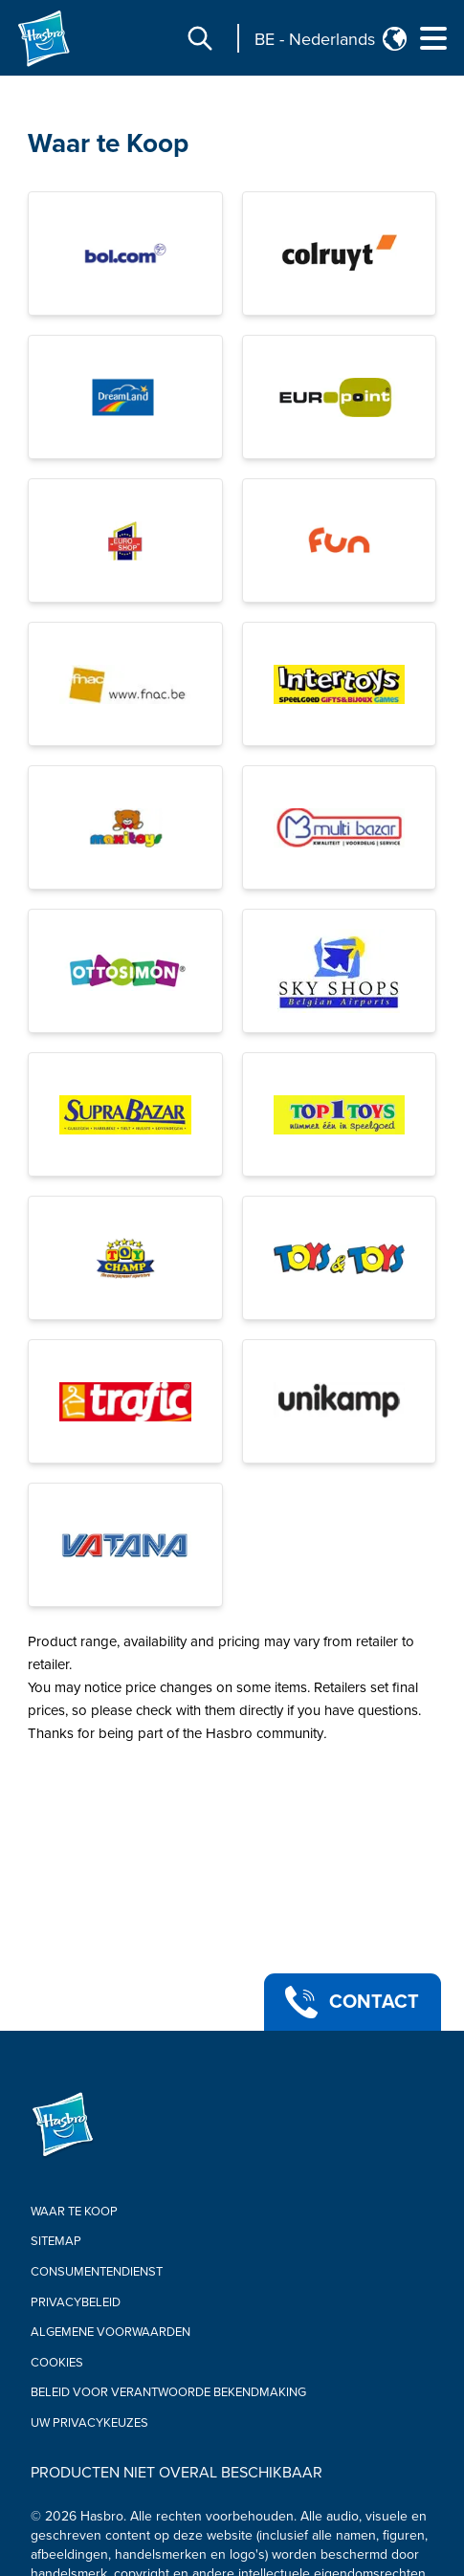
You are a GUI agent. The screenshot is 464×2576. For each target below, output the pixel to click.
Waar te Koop (74, 2211)
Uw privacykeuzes (89, 2423)
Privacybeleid (76, 2302)
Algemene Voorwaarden (110, 2332)
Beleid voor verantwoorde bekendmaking (168, 2392)
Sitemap (56, 2241)
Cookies (57, 2362)
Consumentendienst (97, 2271)
